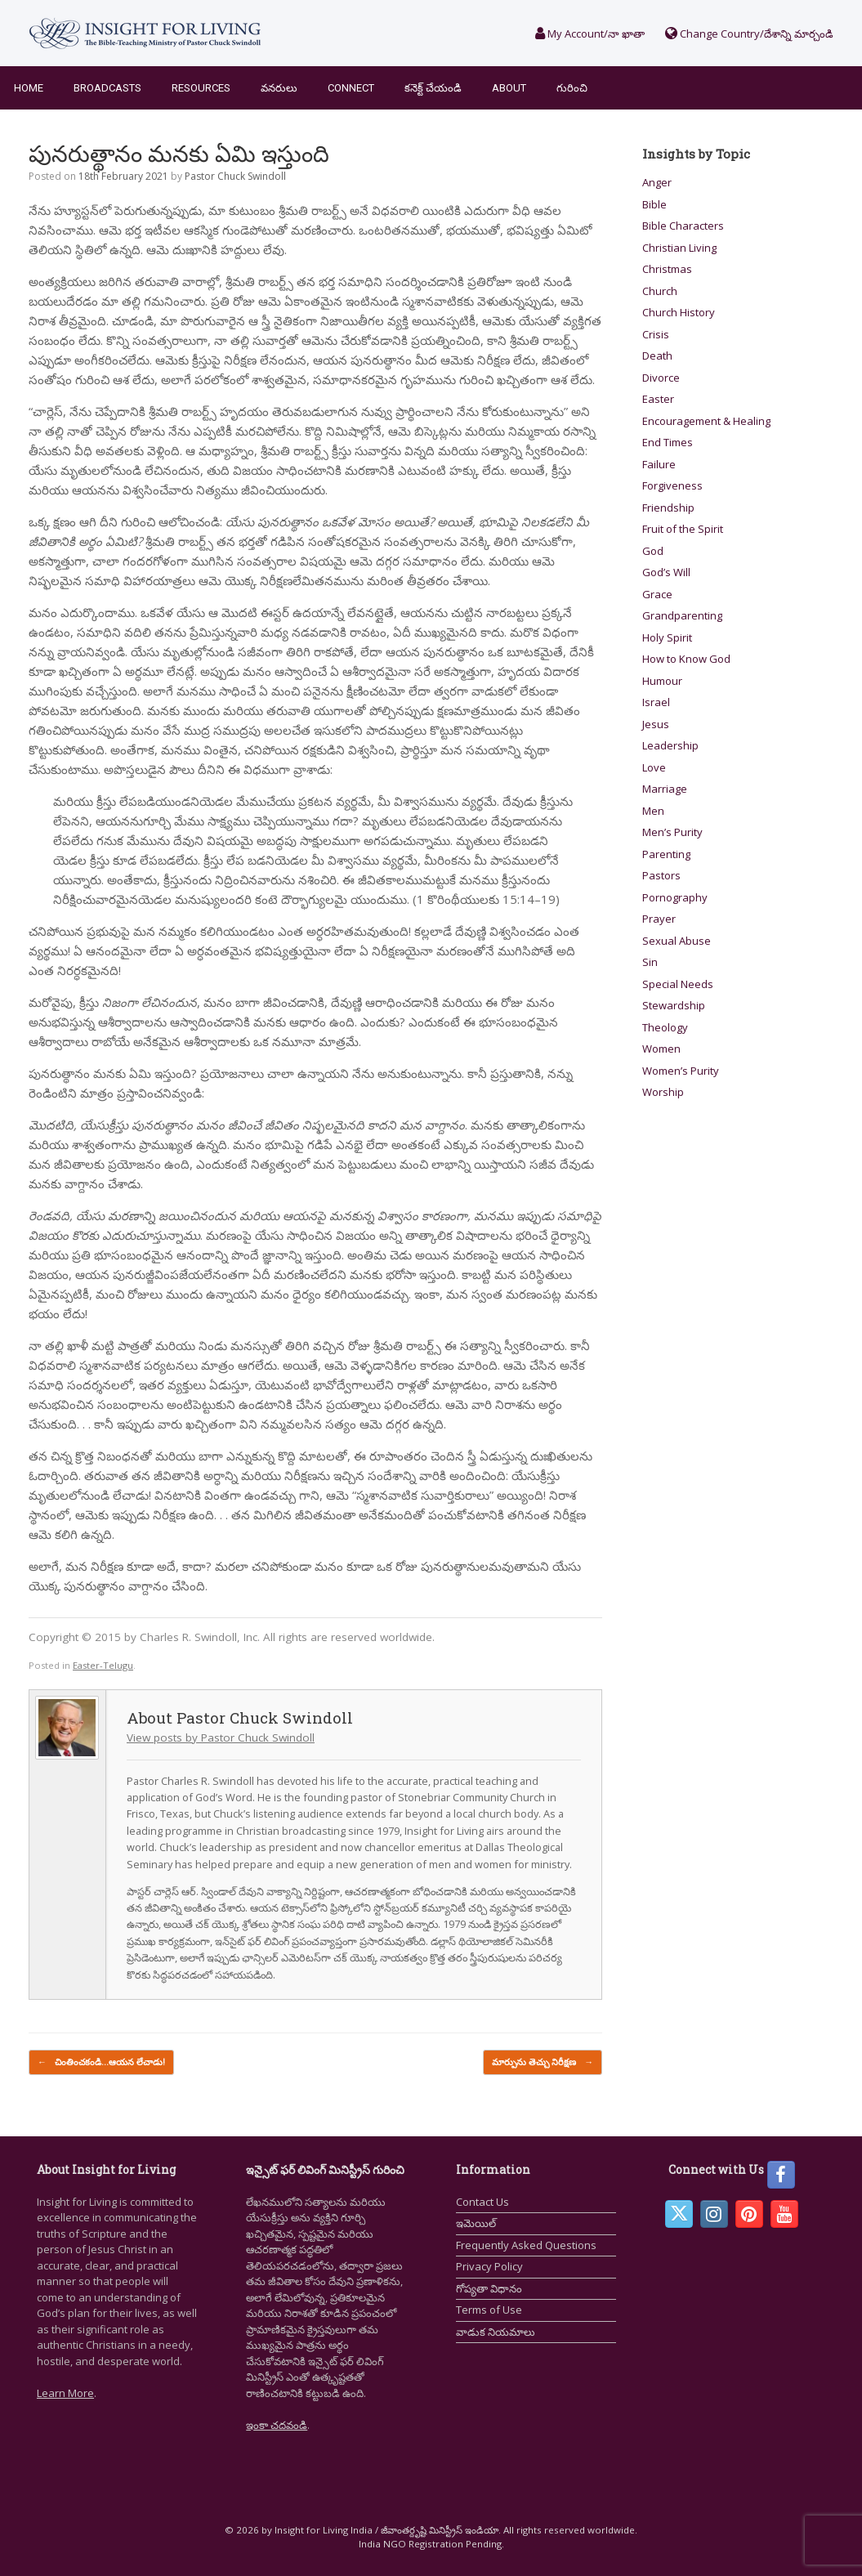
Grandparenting (682, 615)
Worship (663, 1092)
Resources (201, 88)
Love (654, 767)
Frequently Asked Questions (526, 2245)
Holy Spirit (667, 637)
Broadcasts (107, 88)
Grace (657, 594)
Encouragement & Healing (706, 421)
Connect (351, 88)
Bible (654, 204)
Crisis (655, 334)
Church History (678, 312)
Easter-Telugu (103, 1665)
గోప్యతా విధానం (489, 2288)
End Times (667, 442)
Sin (650, 962)
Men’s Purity (672, 832)
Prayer (659, 918)
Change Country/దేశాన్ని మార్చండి (749, 33)
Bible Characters (683, 225)
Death (657, 355)
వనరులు (279, 88)
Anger (657, 182)
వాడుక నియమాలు (495, 2331)
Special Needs (677, 984)
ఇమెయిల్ (476, 2223)
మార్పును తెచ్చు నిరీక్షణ (542, 2062)
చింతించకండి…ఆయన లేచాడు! (101, 2062)
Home (28, 88)
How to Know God (686, 658)
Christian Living (679, 247)
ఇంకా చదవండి (276, 2424)
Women (661, 1048)
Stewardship (673, 1005)
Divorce (661, 377)
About (509, 88)
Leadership (670, 745)
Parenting (666, 854)
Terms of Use (489, 2309)
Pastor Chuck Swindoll (235, 176)
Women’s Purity (680, 1070)
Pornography (675, 897)
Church (659, 291)
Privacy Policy (489, 2266)
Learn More (65, 2393)
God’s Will (666, 572)
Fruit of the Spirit (682, 528)
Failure (659, 464)
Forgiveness (672, 485)
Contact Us (482, 2201)
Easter (658, 398)
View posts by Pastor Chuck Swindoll (221, 1737)
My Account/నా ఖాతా (590, 33)
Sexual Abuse (676, 940)
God (652, 550)
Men (653, 810)
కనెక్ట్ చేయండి (433, 88)
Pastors (661, 875)
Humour (662, 680)
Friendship (668, 507)
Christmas (667, 269)
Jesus (655, 724)
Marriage (664, 788)
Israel (656, 702)
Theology (665, 1027)
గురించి (571, 88)
